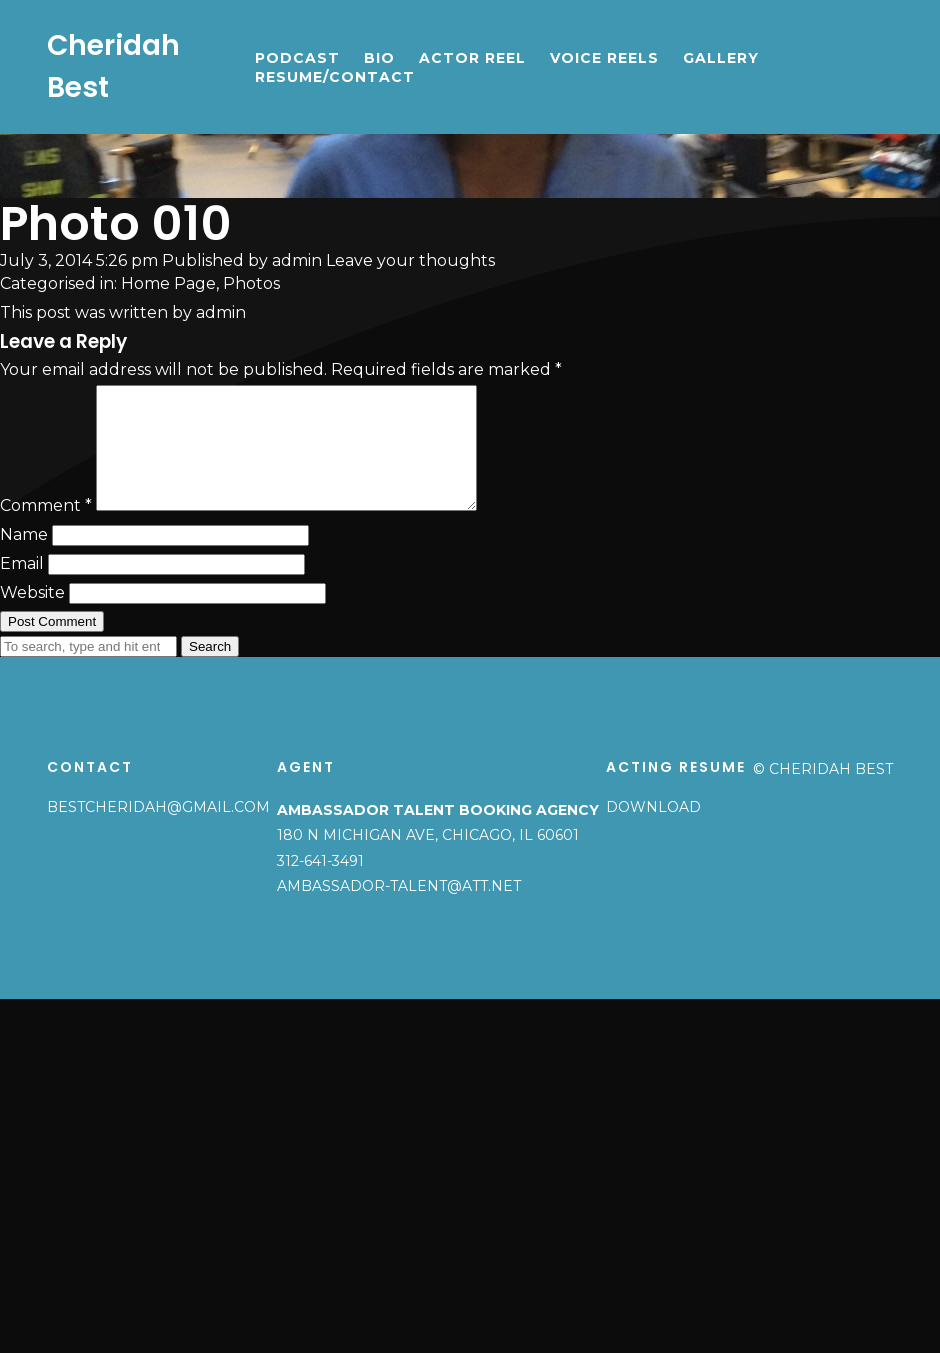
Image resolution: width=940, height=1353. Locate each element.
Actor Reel (472, 58)
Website (32, 616)
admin (297, 260)
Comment (46, 529)
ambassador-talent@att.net (399, 910)
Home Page (168, 283)
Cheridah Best (113, 66)
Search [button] (210, 670)
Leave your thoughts (410, 260)
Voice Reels (604, 58)
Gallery (721, 58)
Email (22, 587)
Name (24, 558)
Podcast (297, 58)
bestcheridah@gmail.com (158, 831)
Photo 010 (116, 223)
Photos (251, 283)
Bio (379, 58)
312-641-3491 (320, 885)
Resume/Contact (335, 77)
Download (653, 831)
